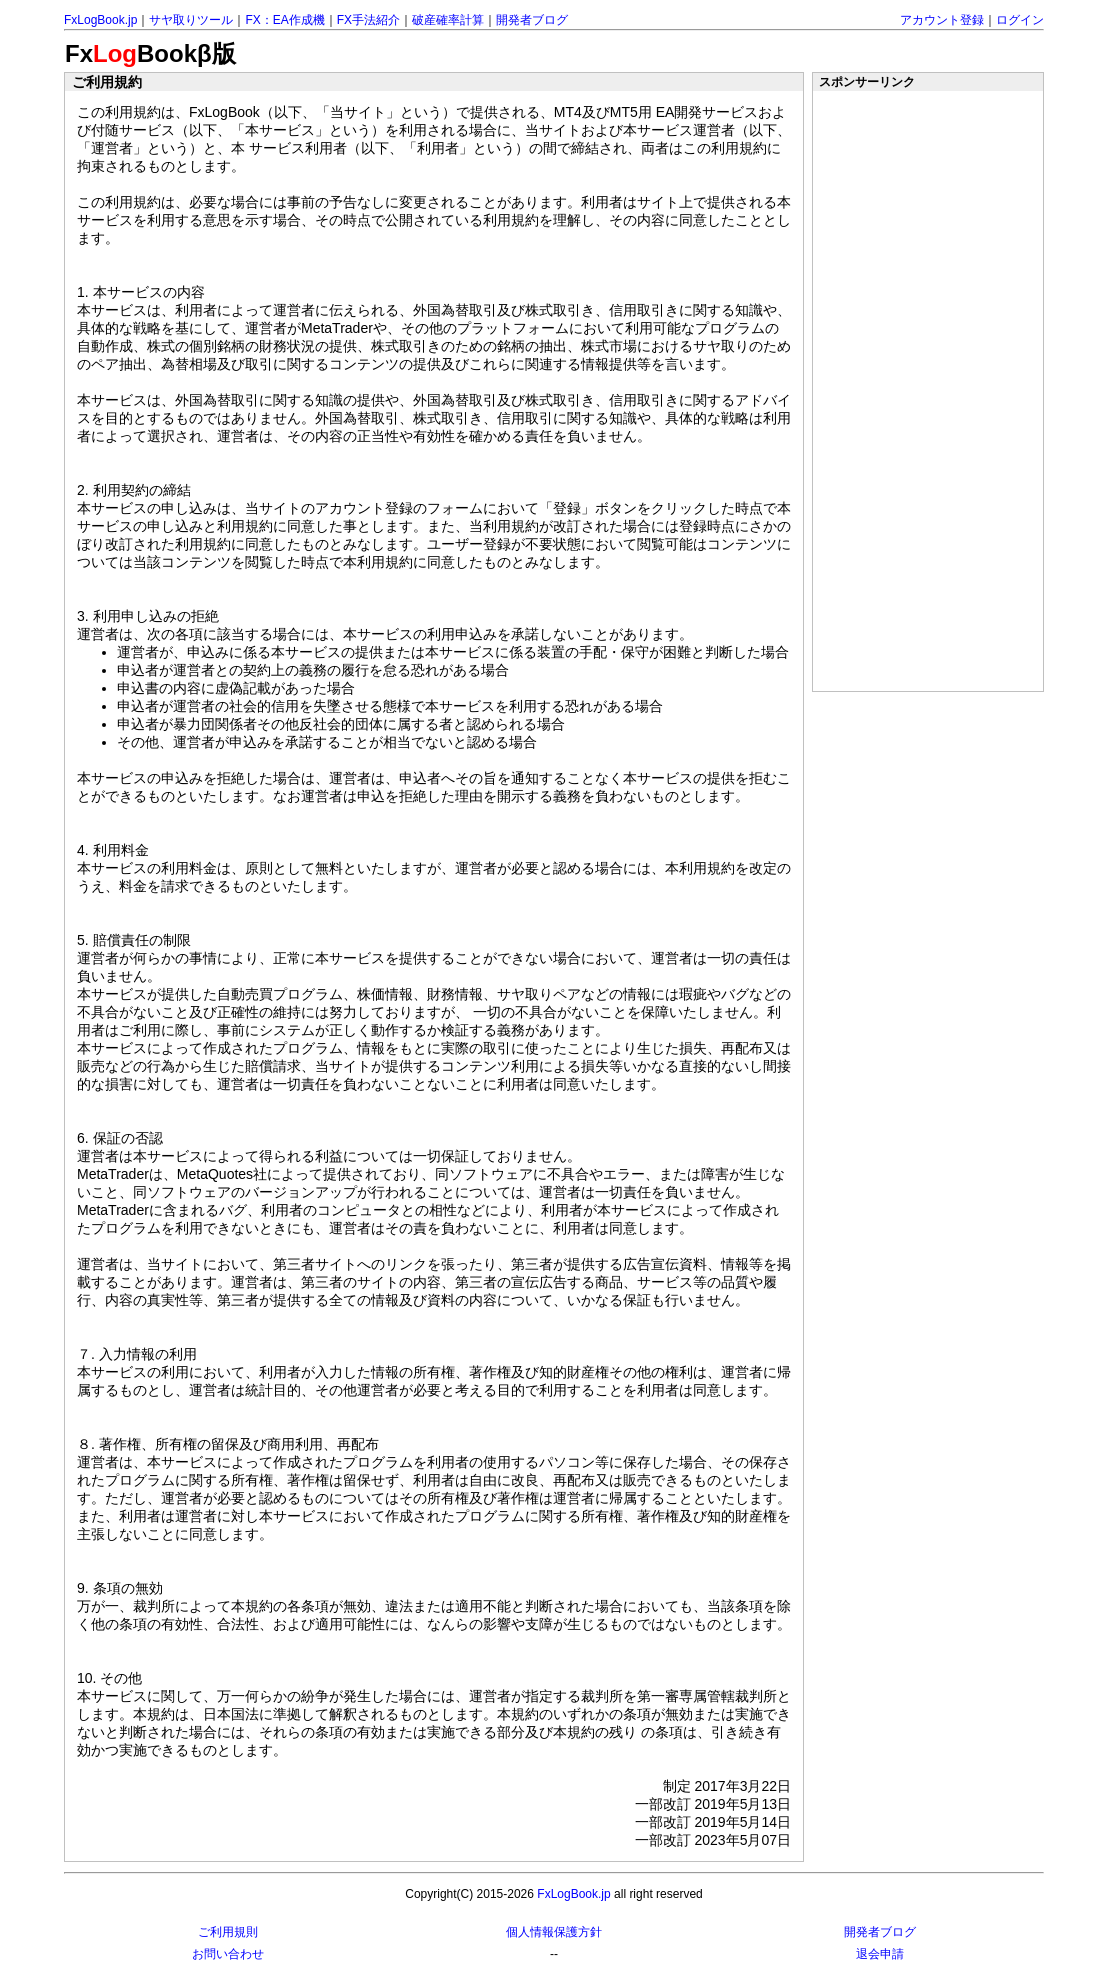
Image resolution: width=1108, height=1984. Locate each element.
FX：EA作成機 (284, 20)
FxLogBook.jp (100, 20)
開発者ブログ (532, 20)
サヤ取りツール (191, 20)
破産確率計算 (448, 20)
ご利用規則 (228, 1932)
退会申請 (880, 1954)
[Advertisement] (929, 391)
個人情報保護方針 (554, 1932)
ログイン (1020, 20)
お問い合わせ (228, 1954)
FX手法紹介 (368, 20)
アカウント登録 (942, 20)
